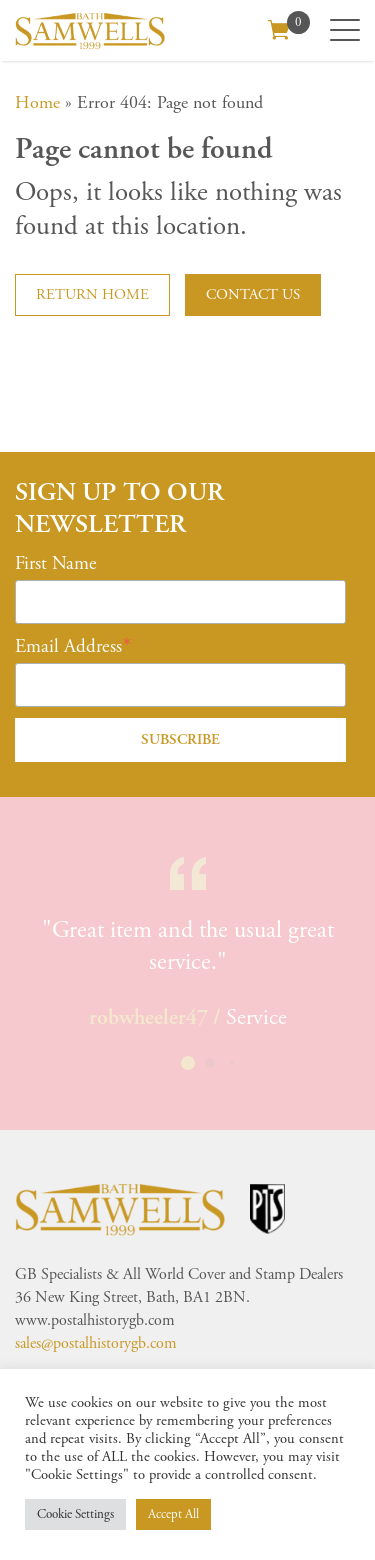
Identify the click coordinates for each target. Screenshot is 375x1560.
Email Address (68, 647)
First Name (56, 564)
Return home (92, 294)
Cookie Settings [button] (75, 1514)
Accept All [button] (173, 1514)
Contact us (253, 294)
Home (37, 102)
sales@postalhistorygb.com (96, 1343)
